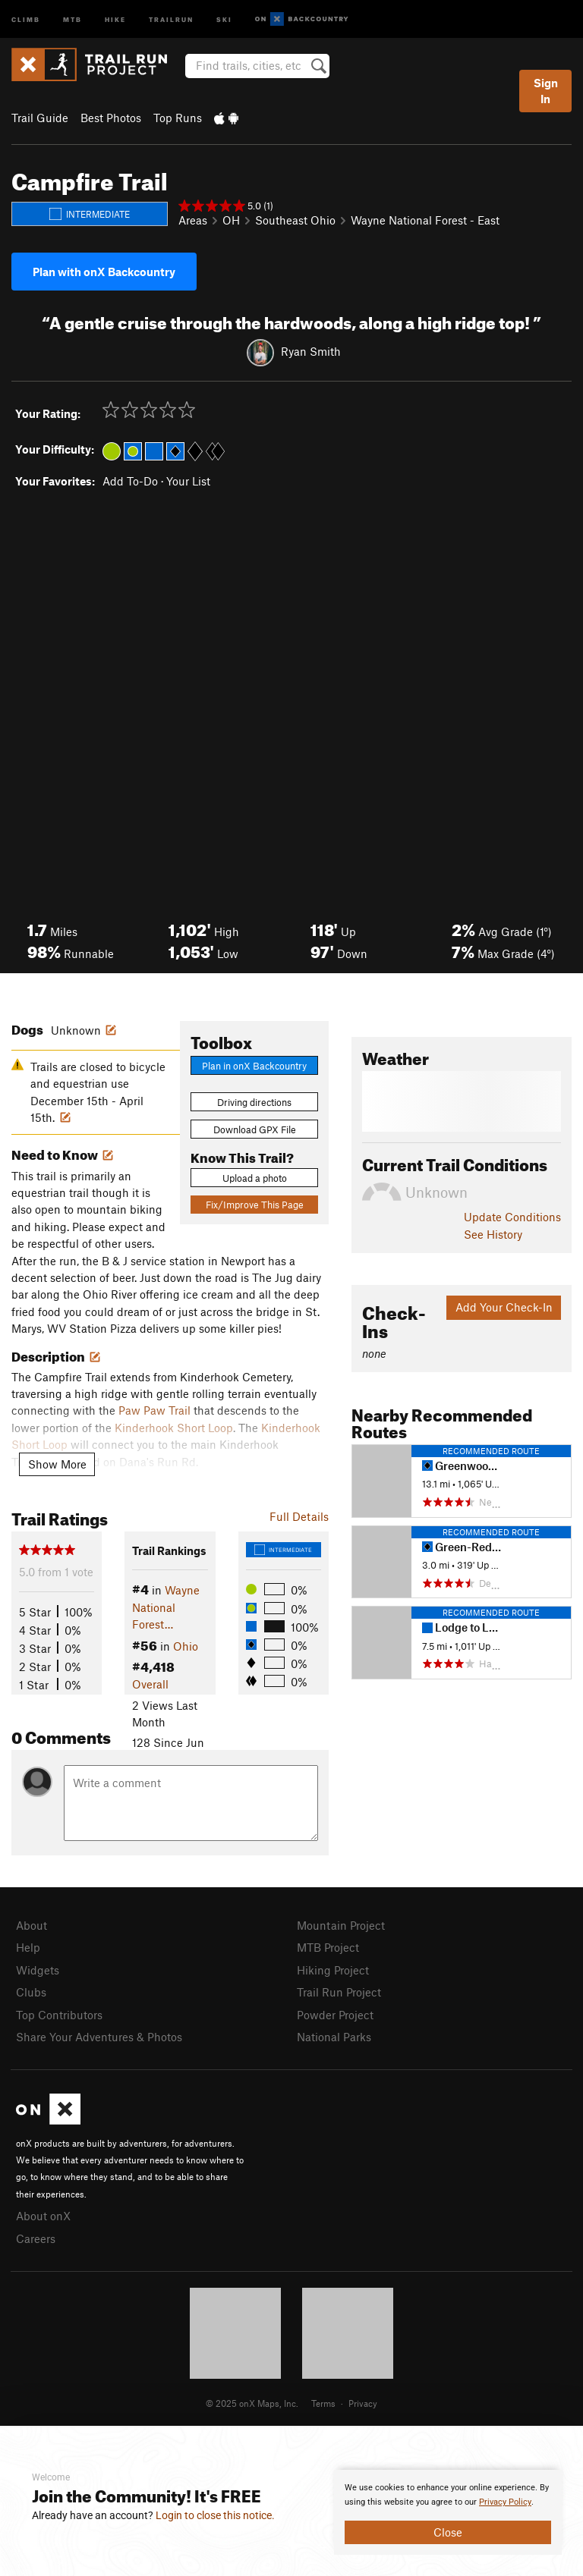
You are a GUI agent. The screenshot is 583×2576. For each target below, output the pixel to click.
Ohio (185, 1646)
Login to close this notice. (215, 2515)
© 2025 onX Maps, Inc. (252, 2403)
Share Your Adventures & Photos (99, 2037)
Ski (224, 19)
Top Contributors (59, 2015)
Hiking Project (333, 1970)
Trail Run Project (339, 1992)
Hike (115, 19)
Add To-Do (130, 481)
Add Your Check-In (504, 1307)
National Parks (334, 2037)
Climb (25, 19)
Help (28, 1947)
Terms (323, 2403)
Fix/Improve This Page (255, 1204)
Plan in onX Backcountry (254, 1066)
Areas (192, 220)
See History (493, 1234)
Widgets (37, 1970)
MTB (72, 19)
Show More (57, 1464)
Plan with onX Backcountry (104, 271)
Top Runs (177, 117)
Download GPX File (254, 1129)
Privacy (362, 2403)
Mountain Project (341, 1925)
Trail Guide (39, 117)
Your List (188, 481)
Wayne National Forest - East (425, 220)
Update (512, 1217)
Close (447, 2532)
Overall (150, 1684)
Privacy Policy (505, 2502)
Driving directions (254, 1102)
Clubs (31, 1992)
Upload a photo (254, 1178)
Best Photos (110, 117)
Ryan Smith (311, 351)
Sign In (546, 90)
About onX (43, 2216)
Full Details (299, 1516)
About (31, 1925)
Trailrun (171, 19)
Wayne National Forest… (166, 1607)
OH (231, 220)
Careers (35, 2238)
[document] (448, 2512)
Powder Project (335, 2015)
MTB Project (328, 1947)
